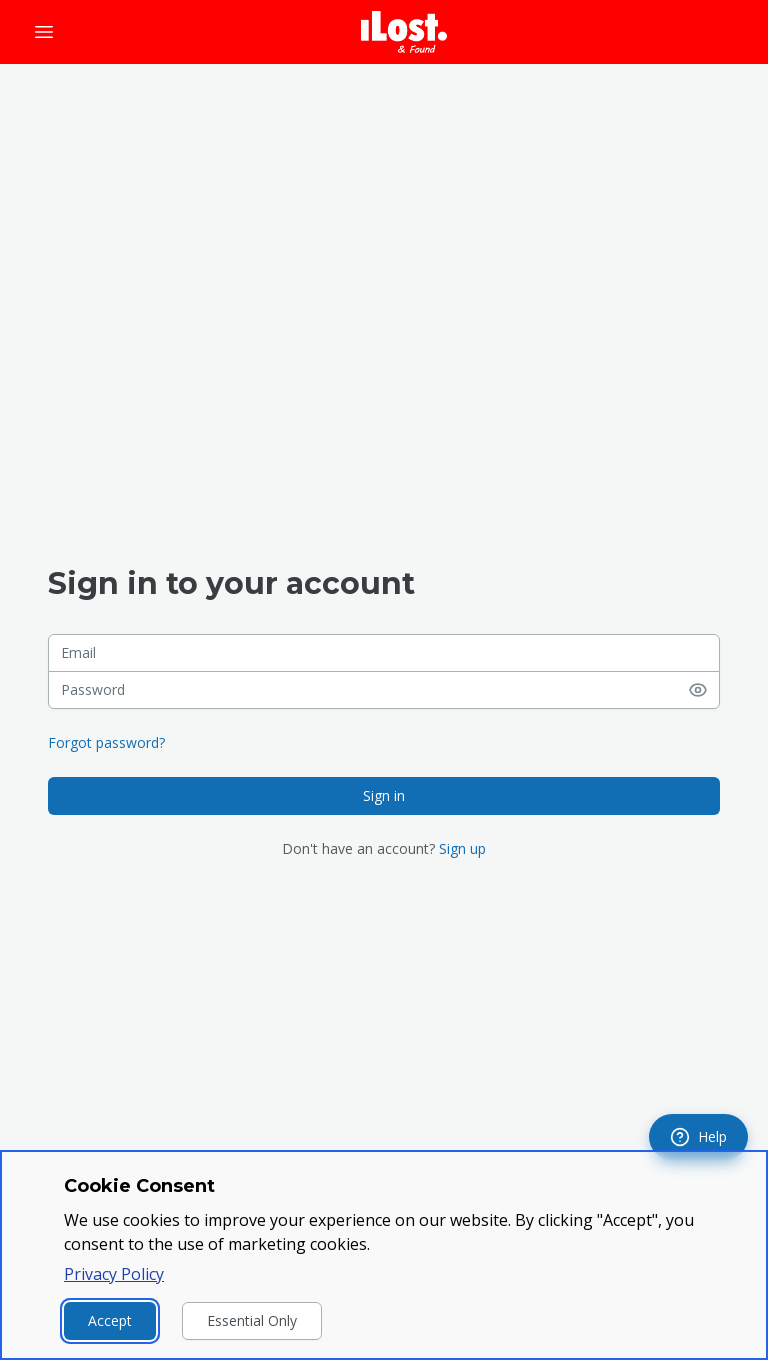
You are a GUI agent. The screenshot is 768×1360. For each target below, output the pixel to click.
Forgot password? (106, 742)
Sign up (462, 848)
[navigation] (698, 1137)
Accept (110, 1320)
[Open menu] (44, 32)
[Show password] (704, 690)
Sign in (384, 795)
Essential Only (252, 1320)
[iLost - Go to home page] (404, 32)
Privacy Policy (114, 1274)
